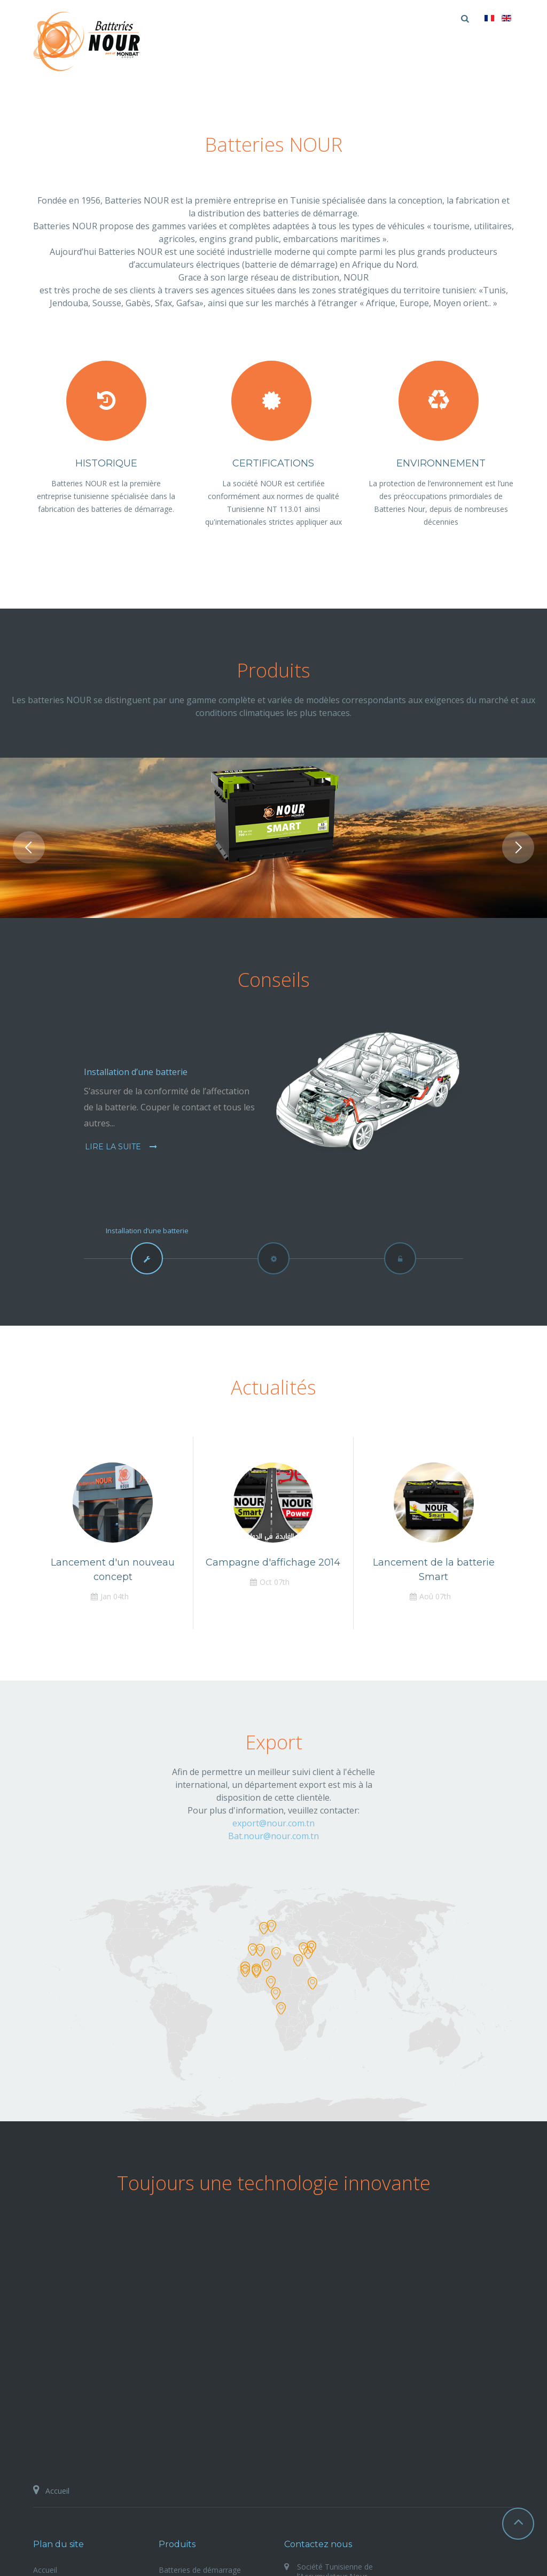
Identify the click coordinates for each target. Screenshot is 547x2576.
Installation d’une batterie (135, 1072)
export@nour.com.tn (273, 1823)
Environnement (441, 463)
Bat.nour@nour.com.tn (273, 1836)
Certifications (273, 463)
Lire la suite (114, 1146)
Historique (106, 463)
